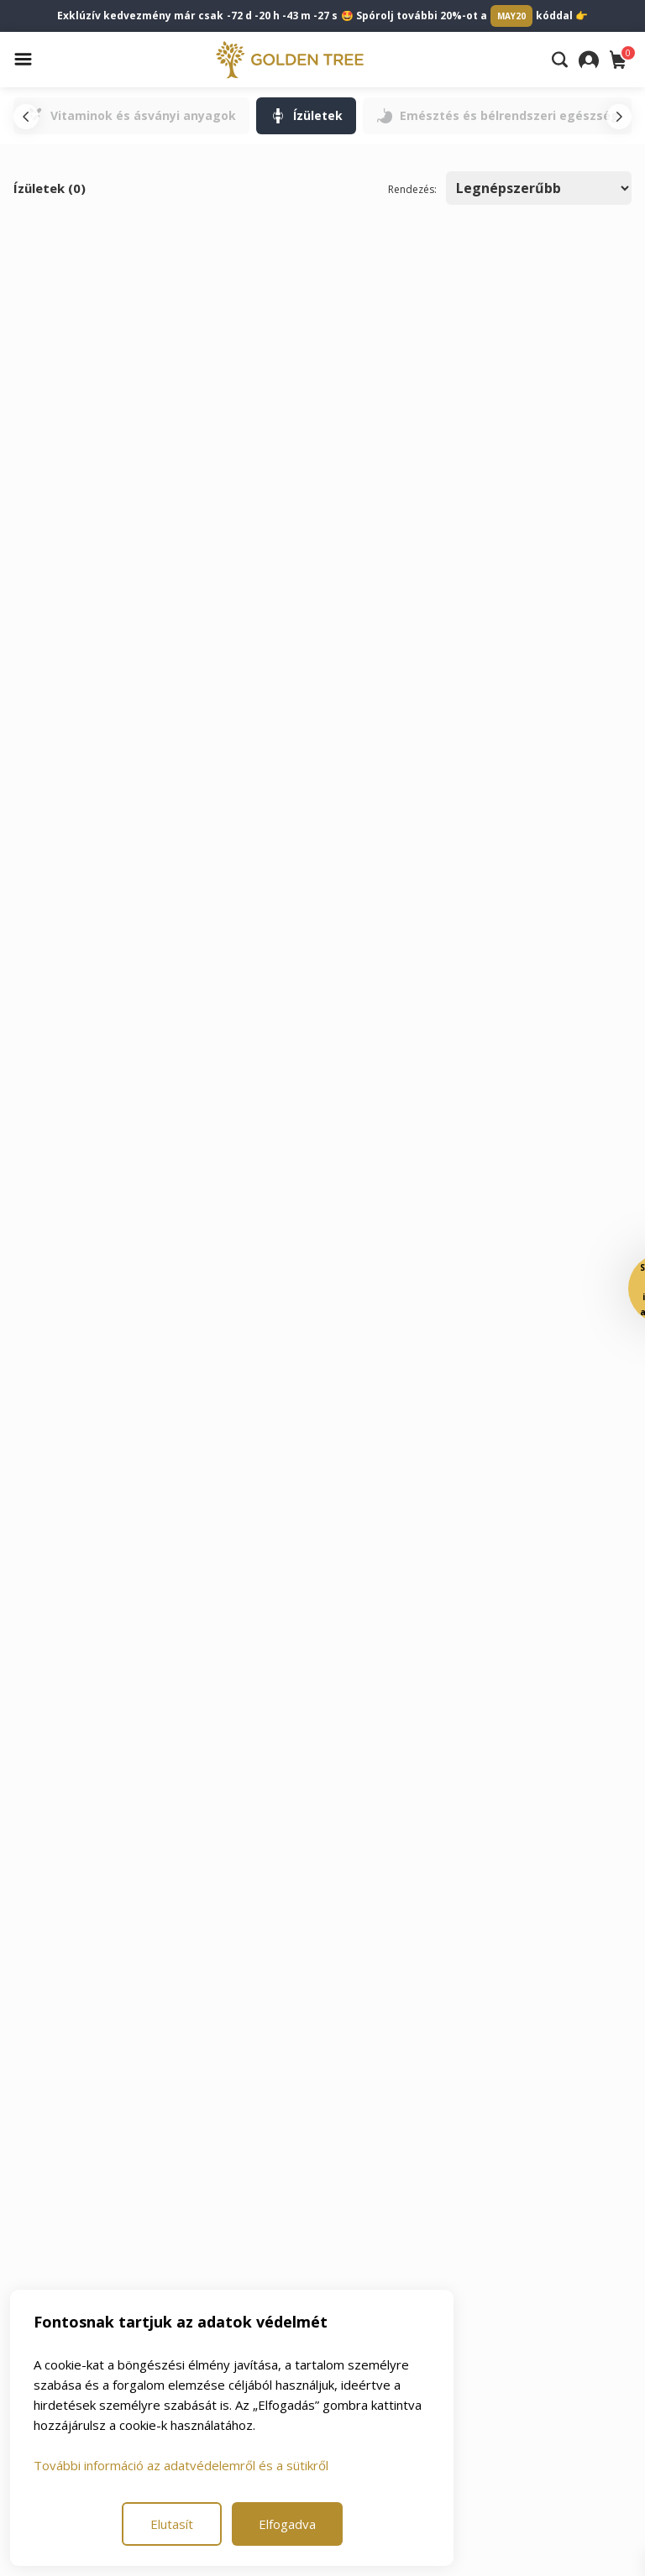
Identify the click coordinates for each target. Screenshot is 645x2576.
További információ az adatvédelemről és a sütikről (181, 2465)
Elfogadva (287, 2524)
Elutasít (171, 2524)
